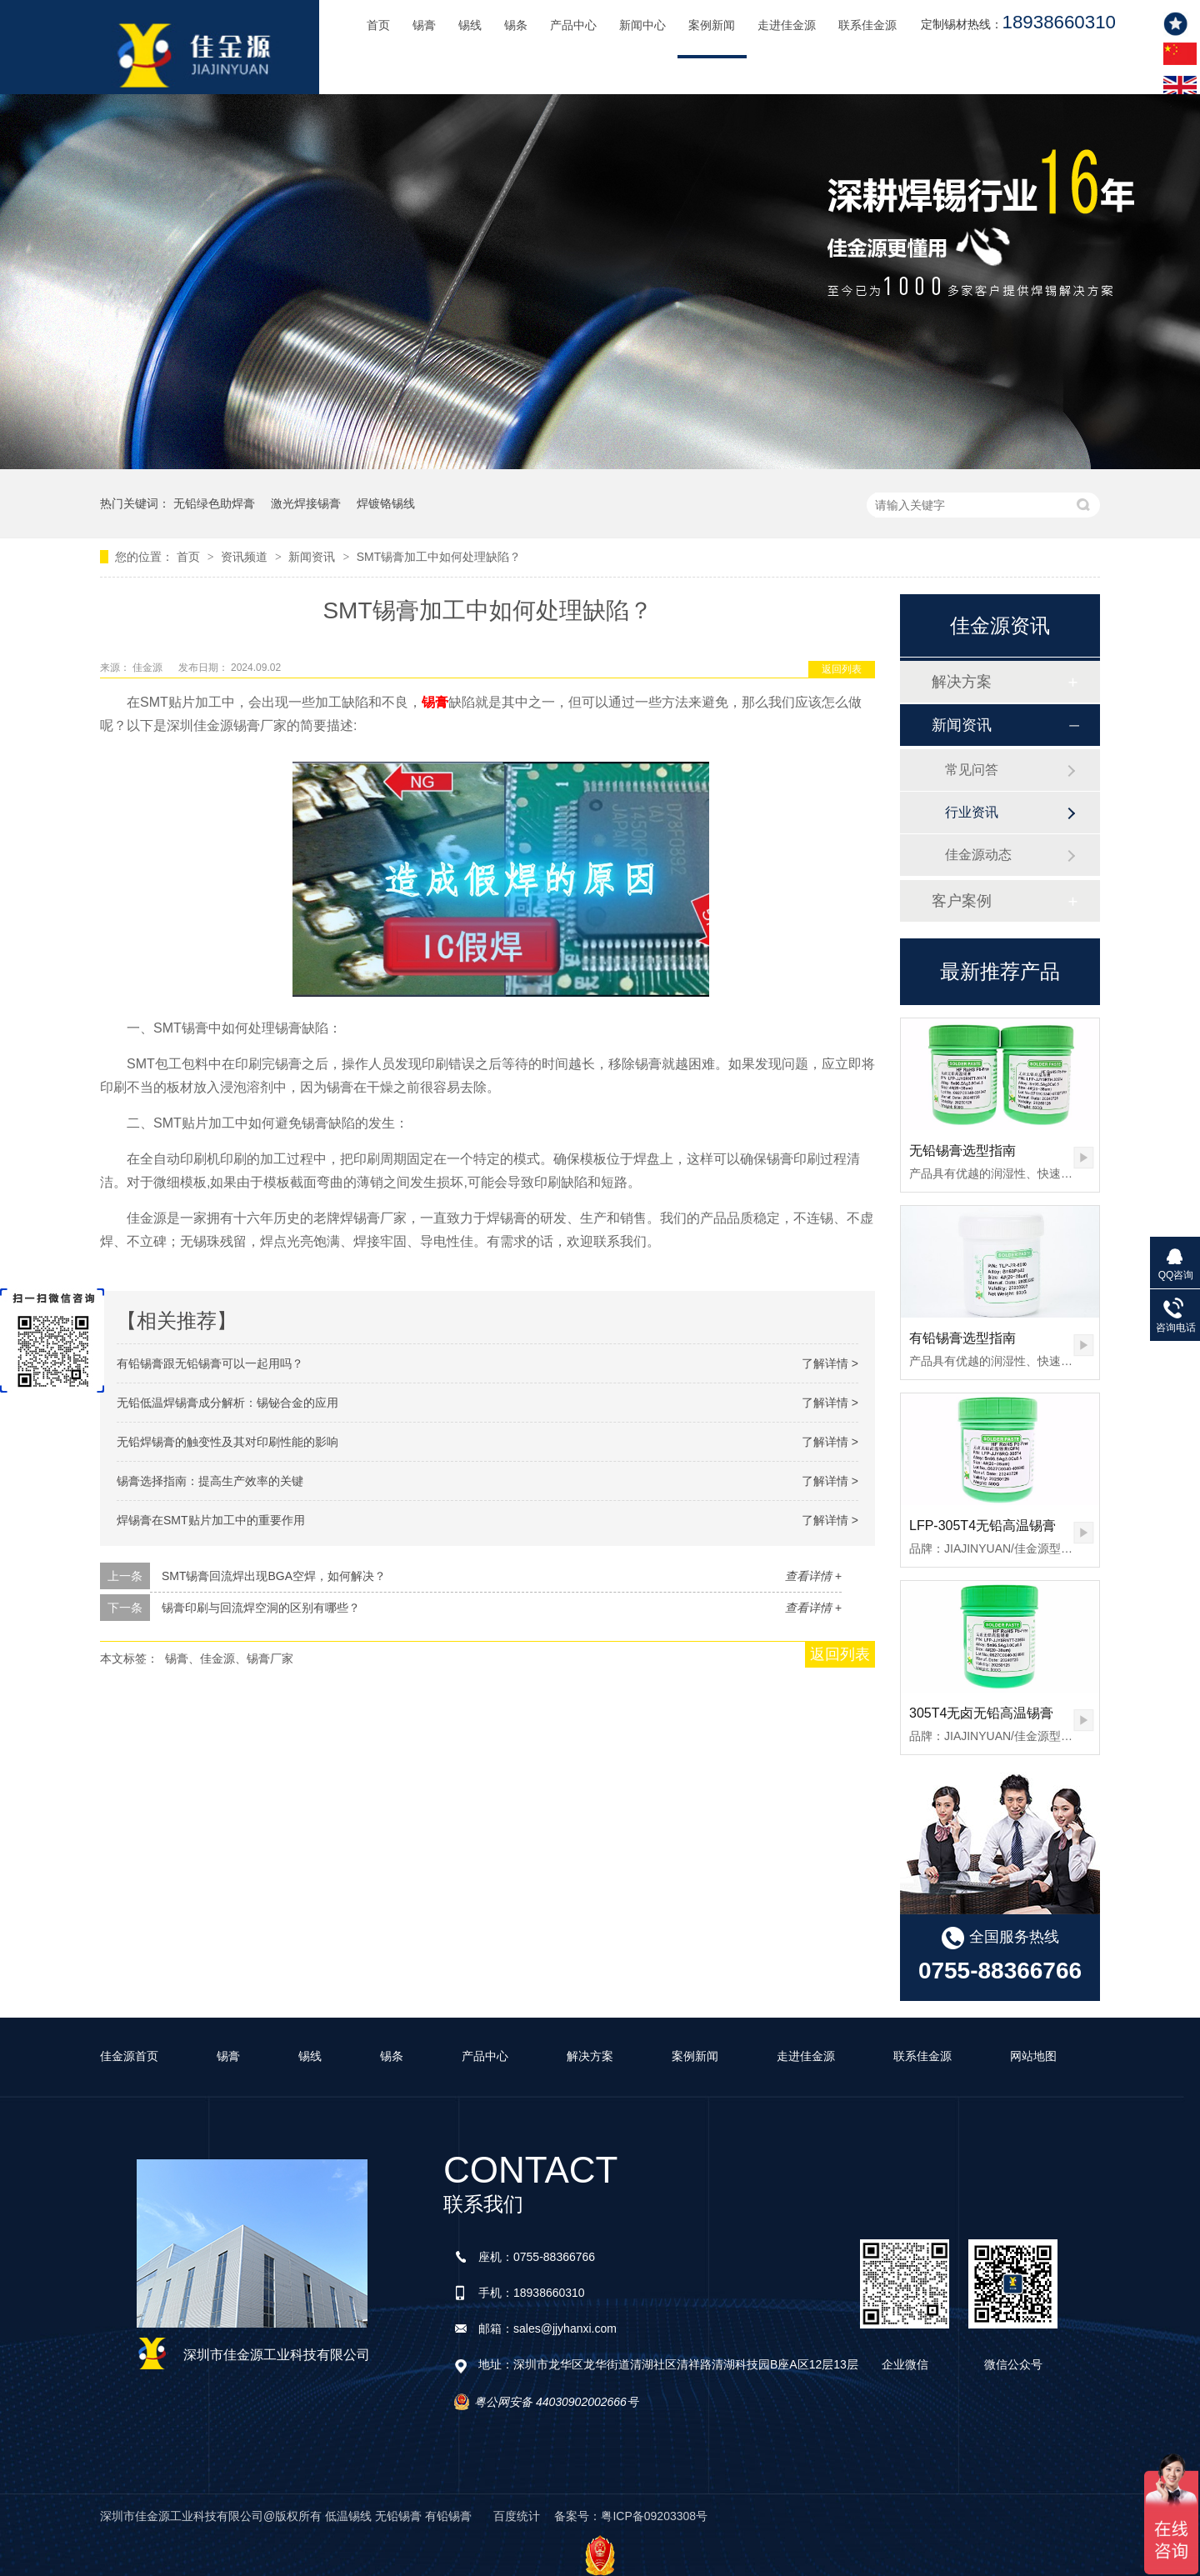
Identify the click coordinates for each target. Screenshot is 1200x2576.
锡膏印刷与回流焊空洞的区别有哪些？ (261, 1607)
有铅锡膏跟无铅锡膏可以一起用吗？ (210, 1363)
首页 (378, 25)
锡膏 (424, 25)
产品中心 (573, 25)
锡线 (470, 25)
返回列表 (842, 669)
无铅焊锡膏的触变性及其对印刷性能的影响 (227, 1441)
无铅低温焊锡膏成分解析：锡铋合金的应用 (227, 1402)
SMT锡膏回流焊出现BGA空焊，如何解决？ (274, 1576)
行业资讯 (971, 812)
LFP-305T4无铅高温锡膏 (982, 1525)
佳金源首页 (129, 2056)
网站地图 (1033, 2056)
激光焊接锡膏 (306, 503)
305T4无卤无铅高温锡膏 (981, 1713)
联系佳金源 (867, 25)
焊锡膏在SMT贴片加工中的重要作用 (211, 1520)
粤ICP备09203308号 (654, 2516)
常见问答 (971, 770)
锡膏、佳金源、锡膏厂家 (229, 1658)
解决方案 (962, 681)
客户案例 (962, 901)
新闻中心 (642, 25)
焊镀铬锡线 (386, 503)
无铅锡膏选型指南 (962, 1150)
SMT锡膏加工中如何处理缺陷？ (439, 556)
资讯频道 (246, 556)
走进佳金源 (787, 25)
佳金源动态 (978, 855)
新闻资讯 (313, 556)
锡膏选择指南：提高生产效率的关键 (210, 1481)
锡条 (516, 25)
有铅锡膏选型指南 (962, 1338)
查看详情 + (813, 1576)
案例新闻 (711, 25)
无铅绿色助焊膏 (214, 503)
